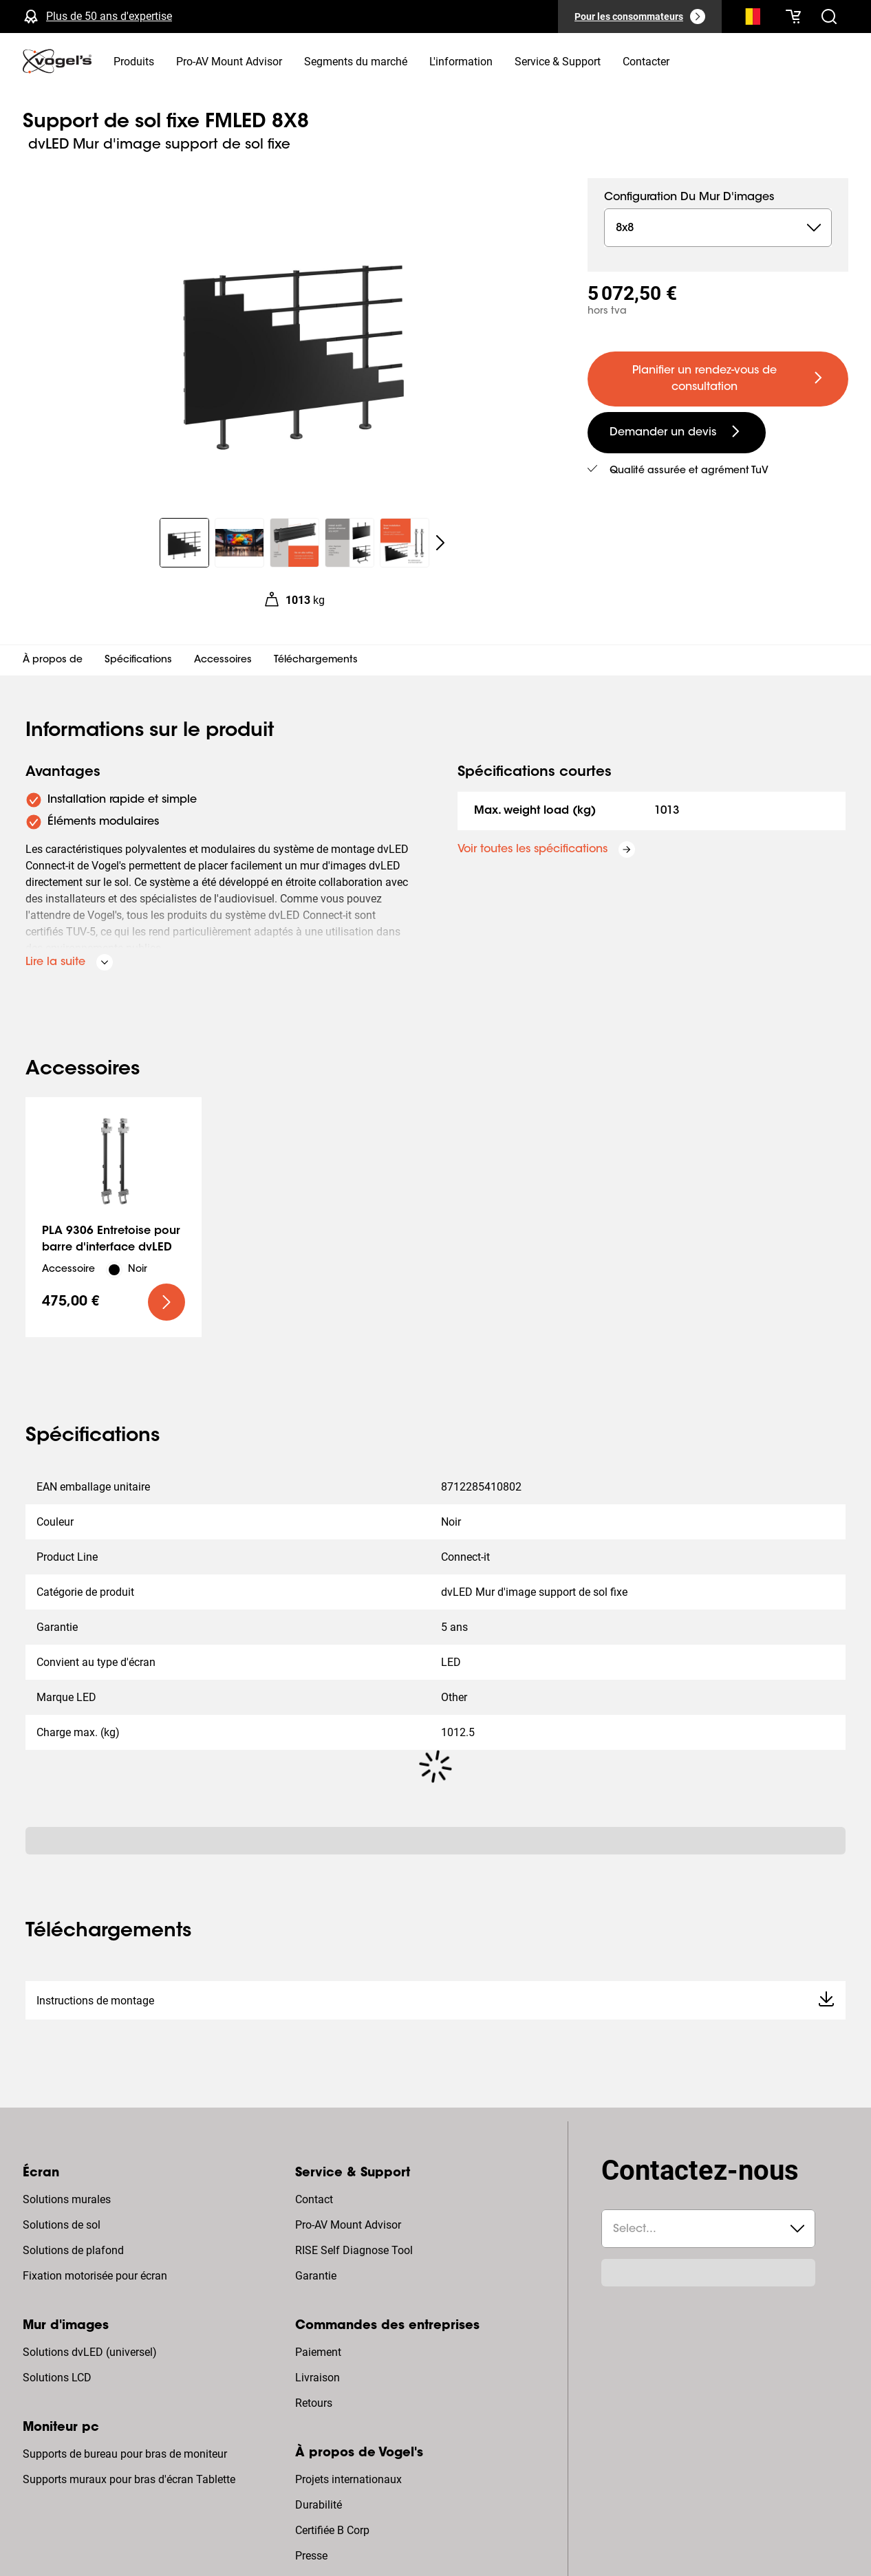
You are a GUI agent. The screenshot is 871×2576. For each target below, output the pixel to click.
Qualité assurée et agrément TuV (689, 471)
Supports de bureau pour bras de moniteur (125, 2453)
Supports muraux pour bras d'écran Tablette (129, 2479)
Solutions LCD (57, 2377)
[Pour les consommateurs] (640, 16)
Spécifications (138, 660)
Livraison (317, 2377)
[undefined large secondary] (677, 432)
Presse (311, 2555)
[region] (294, 339)
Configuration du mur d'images (689, 197)
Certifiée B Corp (332, 2530)
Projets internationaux (348, 2479)
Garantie (315, 2275)
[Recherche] (749, 19)
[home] (57, 61)
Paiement (318, 2352)
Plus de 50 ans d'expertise (109, 16)
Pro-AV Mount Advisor (348, 2224)
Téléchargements (316, 660)
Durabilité (318, 2504)
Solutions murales (67, 2199)
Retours (313, 2403)
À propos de (53, 660)
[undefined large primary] (718, 379)
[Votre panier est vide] (793, 16)
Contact (314, 2199)
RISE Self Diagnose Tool (354, 2250)
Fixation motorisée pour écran (95, 2275)
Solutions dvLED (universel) (90, 2352)
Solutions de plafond (73, 2250)
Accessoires (223, 660)
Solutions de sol (61, 2224)
